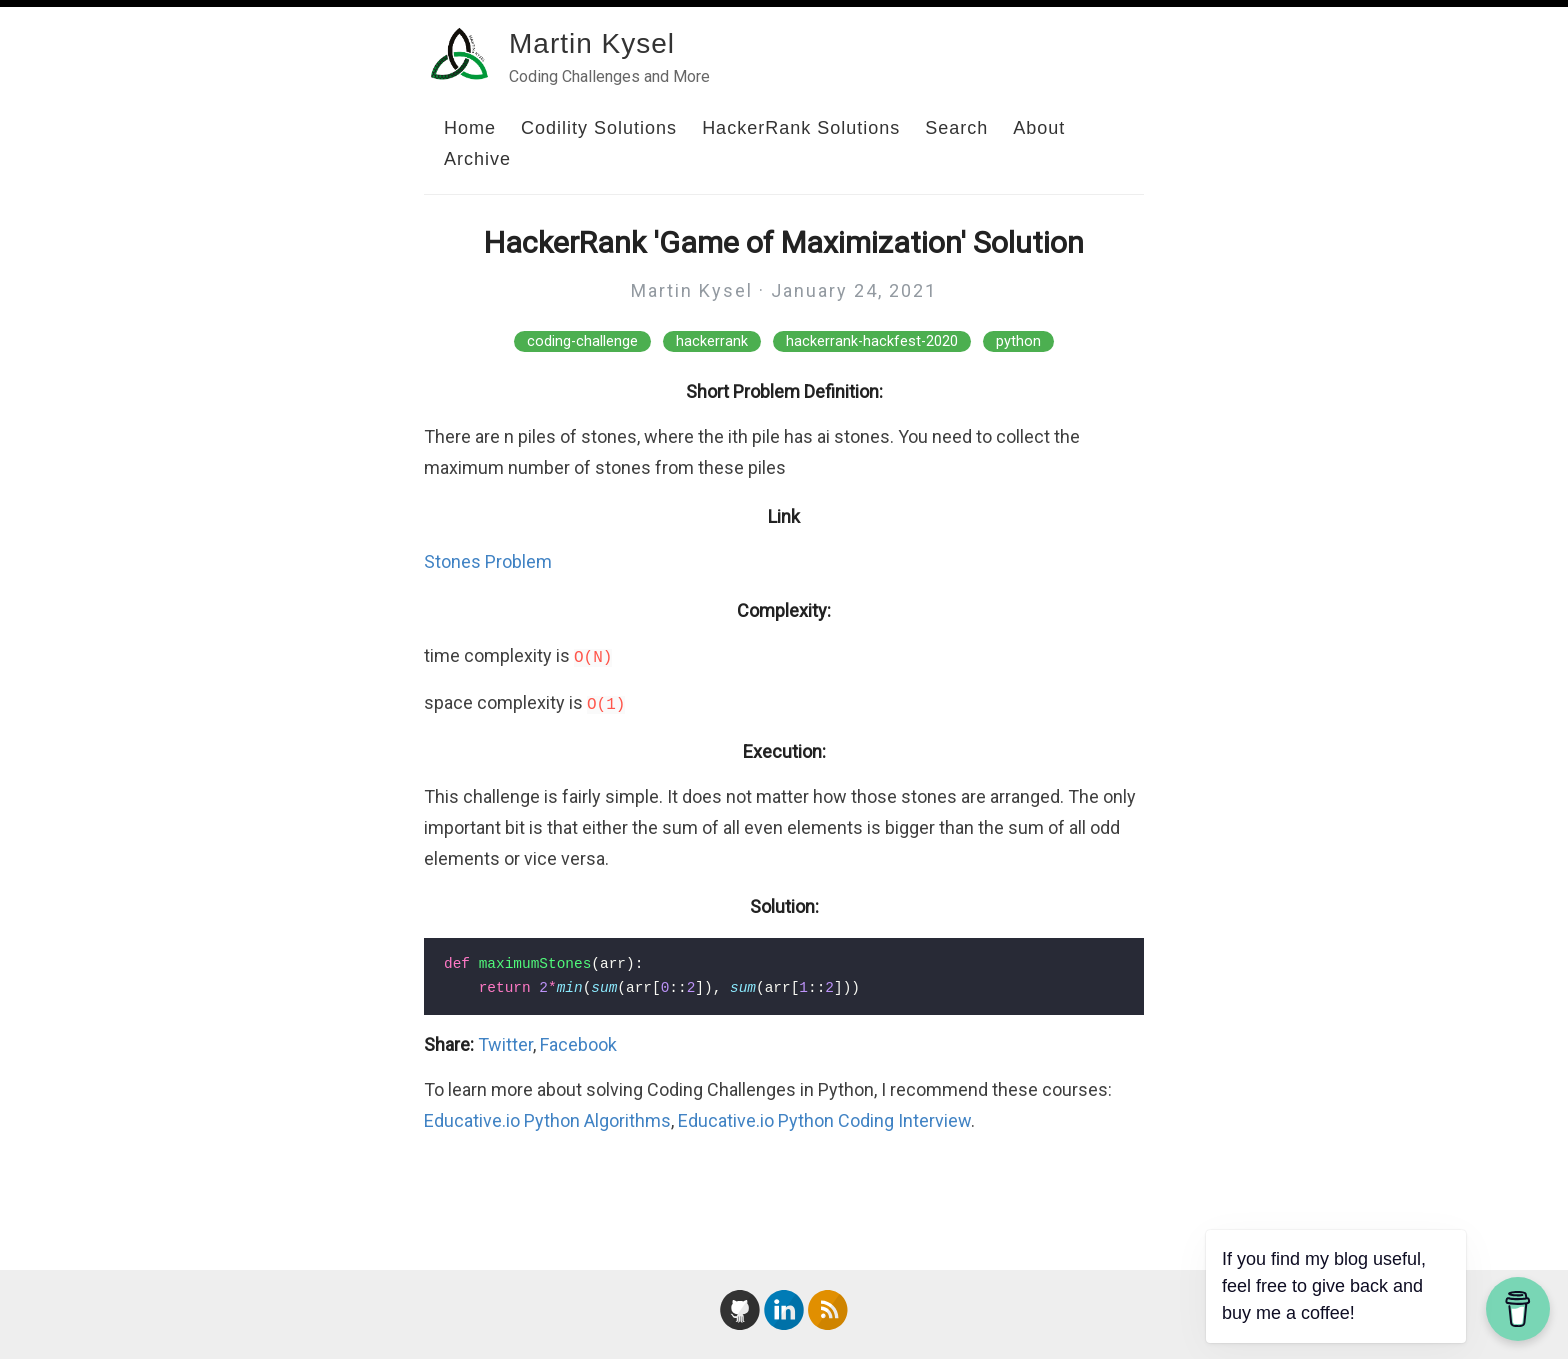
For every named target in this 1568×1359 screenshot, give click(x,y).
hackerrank (712, 341)
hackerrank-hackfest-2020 (872, 341)
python (1018, 341)
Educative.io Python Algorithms (547, 1120)
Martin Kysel (592, 43)
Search (956, 128)
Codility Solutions (599, 128)
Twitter (505, 1044)
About (1039, 128)
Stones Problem (488, 561)
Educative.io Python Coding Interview (824, 1120)
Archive (477, 159)
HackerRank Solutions (801, 128)
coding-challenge (582, 341)
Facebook (578, 1044)
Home (470, 128)
